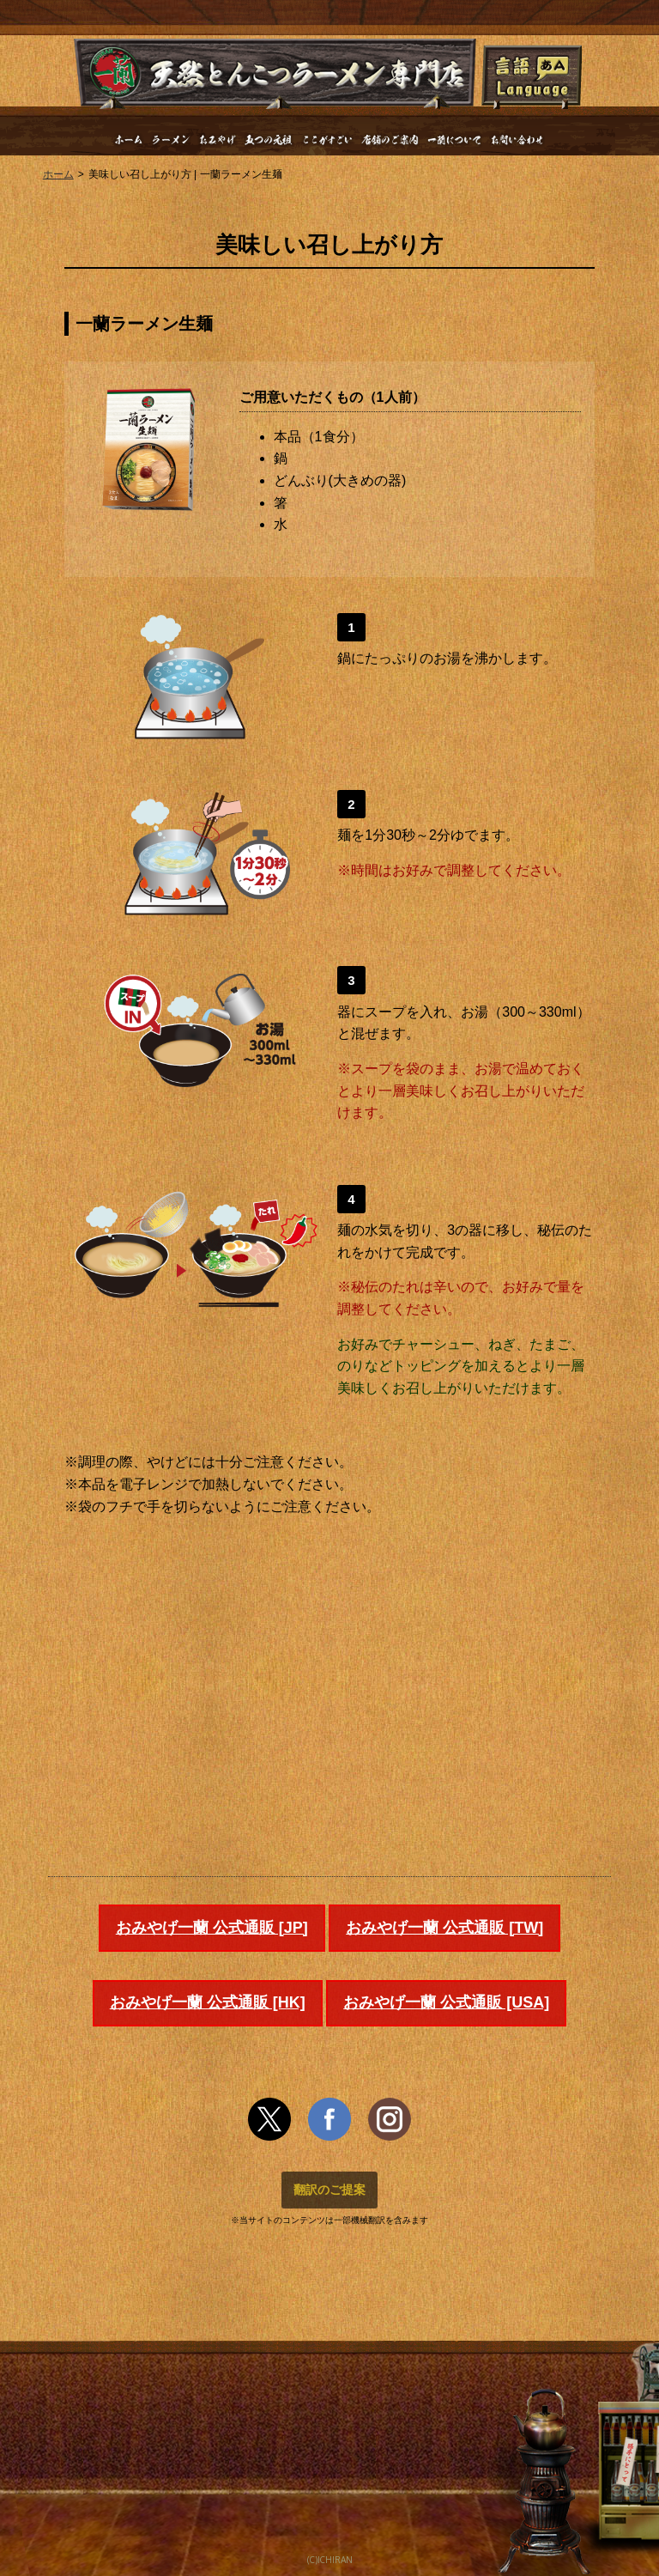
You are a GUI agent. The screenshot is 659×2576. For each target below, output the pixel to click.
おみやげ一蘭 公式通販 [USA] (446, 2002)
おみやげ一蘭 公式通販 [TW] (444, 1927)
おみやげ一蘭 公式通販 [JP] (212, 1927)
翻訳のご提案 (329, 2189)
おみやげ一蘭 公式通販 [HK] (207, 2002)
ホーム (58, 174)
